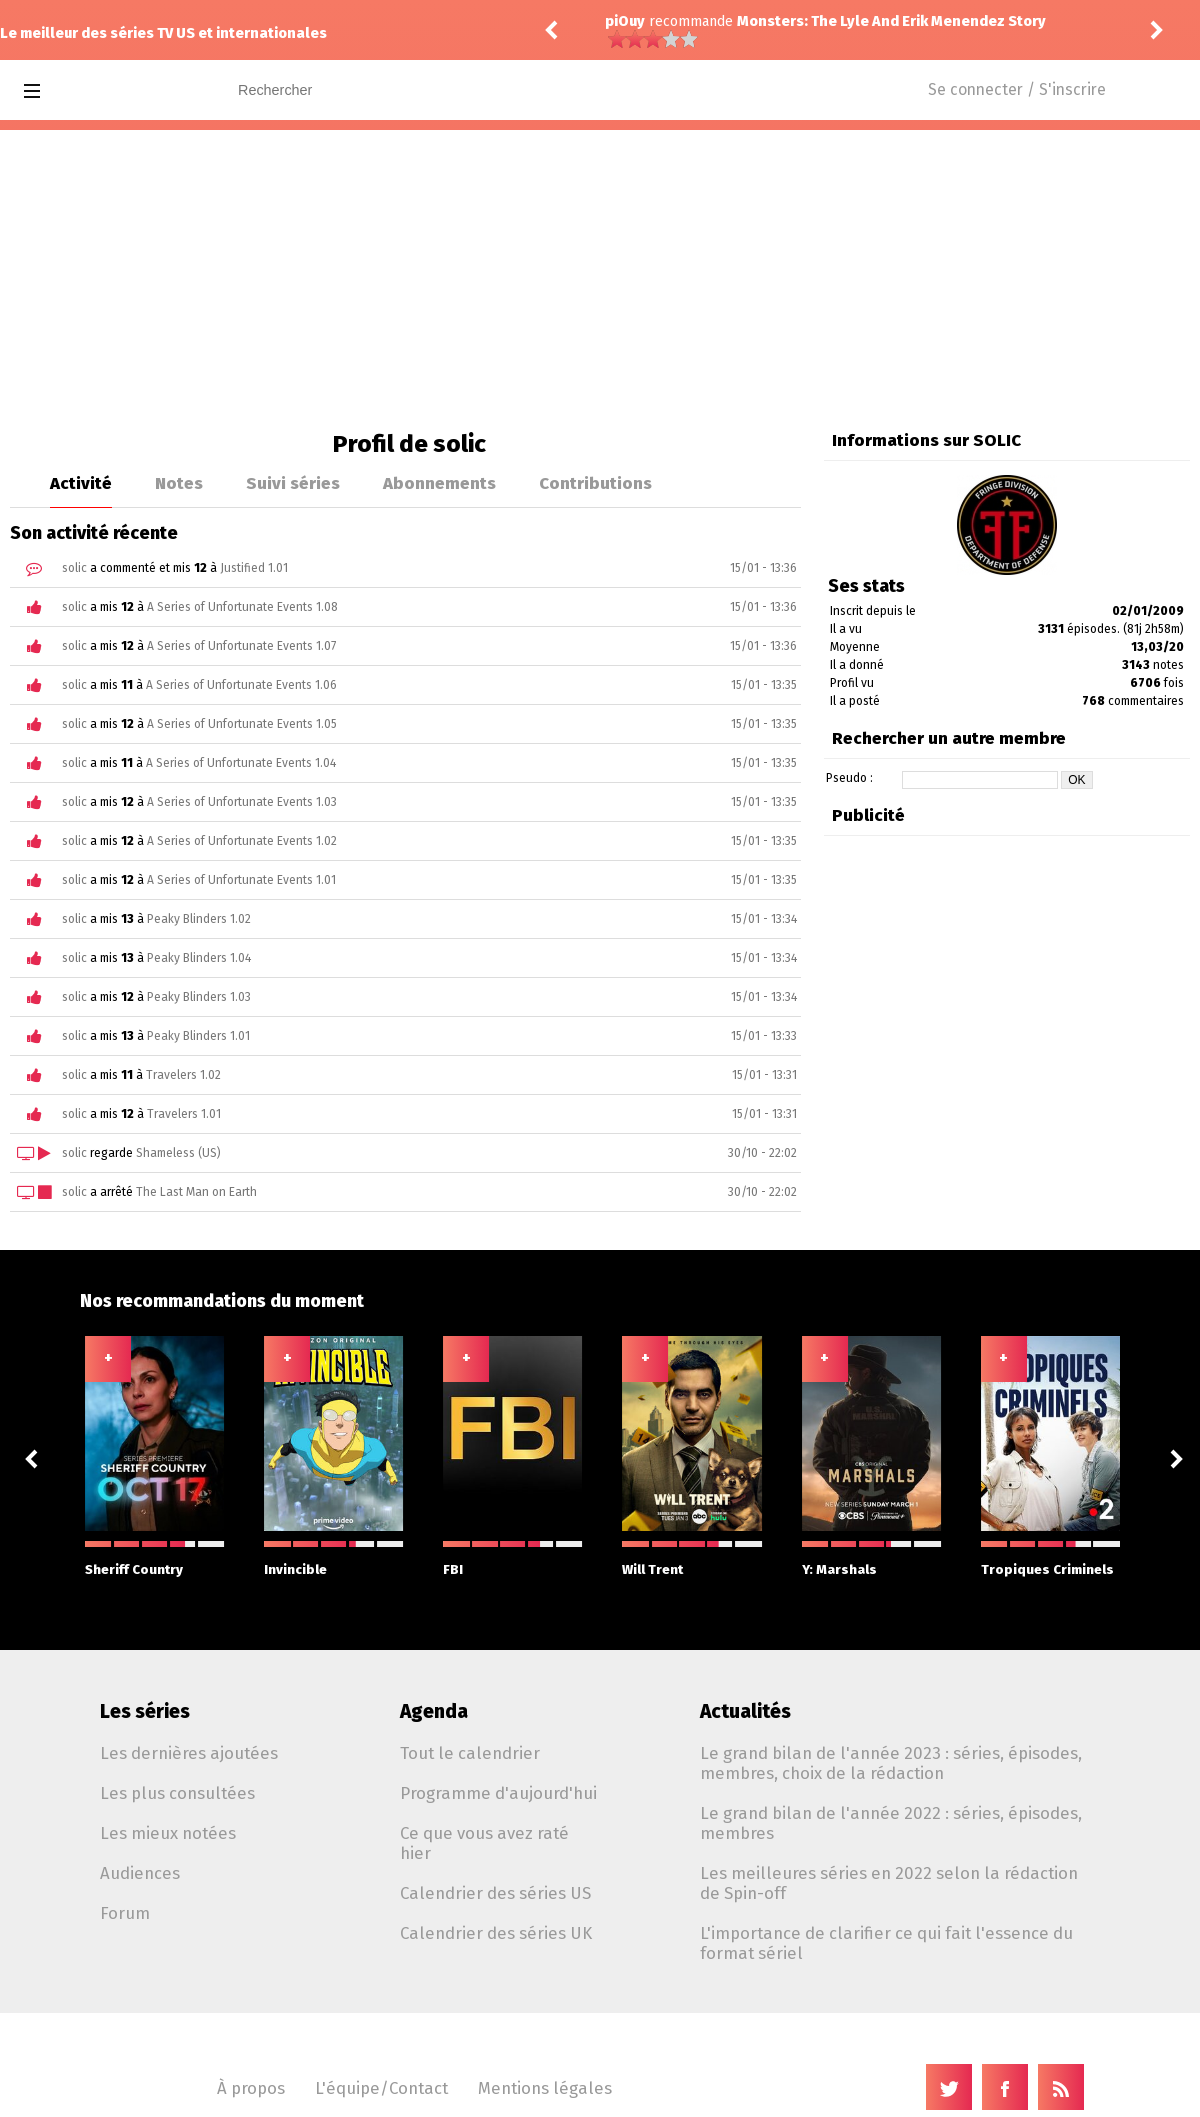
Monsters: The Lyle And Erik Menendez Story (891, 21)
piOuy (625, 21)
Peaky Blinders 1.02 (199, 919)
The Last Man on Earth (196, 1192)
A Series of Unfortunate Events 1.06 (241, 685)
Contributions (595, 483)
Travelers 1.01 (184, 1114)
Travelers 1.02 (183, 1075)
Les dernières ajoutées (189, 1753)
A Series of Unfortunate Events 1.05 (242, 724)
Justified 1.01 (254, 568)
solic (74, 568)
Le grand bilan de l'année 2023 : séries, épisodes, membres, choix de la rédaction (891, 1763)
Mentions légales (545, 2088)
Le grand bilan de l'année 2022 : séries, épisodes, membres (891, 1823)
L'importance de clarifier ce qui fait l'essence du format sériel (886, 1943)
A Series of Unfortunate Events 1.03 (242, 802)
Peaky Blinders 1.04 (199, 958)
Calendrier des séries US (495, 1893)
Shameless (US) (178, 1153)
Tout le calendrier (470, 1753)
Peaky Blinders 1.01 (198, 1036)
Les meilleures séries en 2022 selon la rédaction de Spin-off (889, 1883)
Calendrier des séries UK (496, 1933)
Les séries (145, 1711)
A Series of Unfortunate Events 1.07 (241, 646)
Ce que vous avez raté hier (484, 1843)
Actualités (745, 1711)
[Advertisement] (600, 280)
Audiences (140, 1873)
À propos (251, 2088)
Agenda (434, 1711)
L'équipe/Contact (381, 2088)
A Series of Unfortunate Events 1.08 (242, 607)
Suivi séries (293, 483)
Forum (125, 1913)
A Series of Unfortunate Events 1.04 (241, 763)
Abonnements (439, 483)
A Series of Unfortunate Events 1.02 (242, 841)
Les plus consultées (177, 1793)
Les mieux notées (168, 1833)
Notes (179, 483)
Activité (81, 483)
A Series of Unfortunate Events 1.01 (241, 880)
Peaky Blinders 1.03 (199, 997)
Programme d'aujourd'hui (498, 1793)
